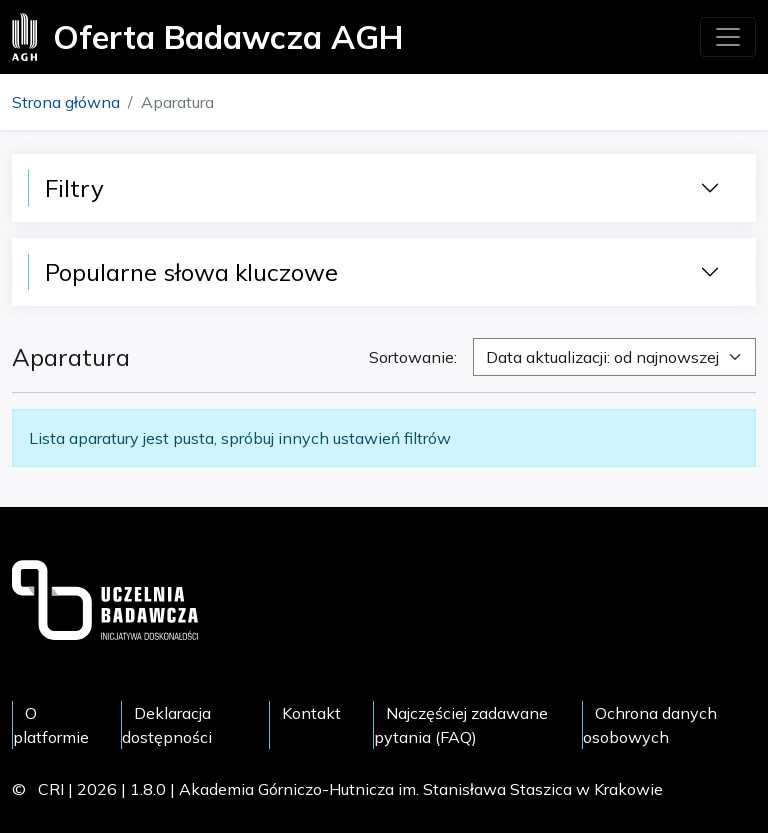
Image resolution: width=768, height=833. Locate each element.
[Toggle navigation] (728, 37)
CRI (51, 789)
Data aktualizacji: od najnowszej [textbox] (602, 357)
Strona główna (66, 102)
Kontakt (311, 713)
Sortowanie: (413, 357)
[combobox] (614, 357)
